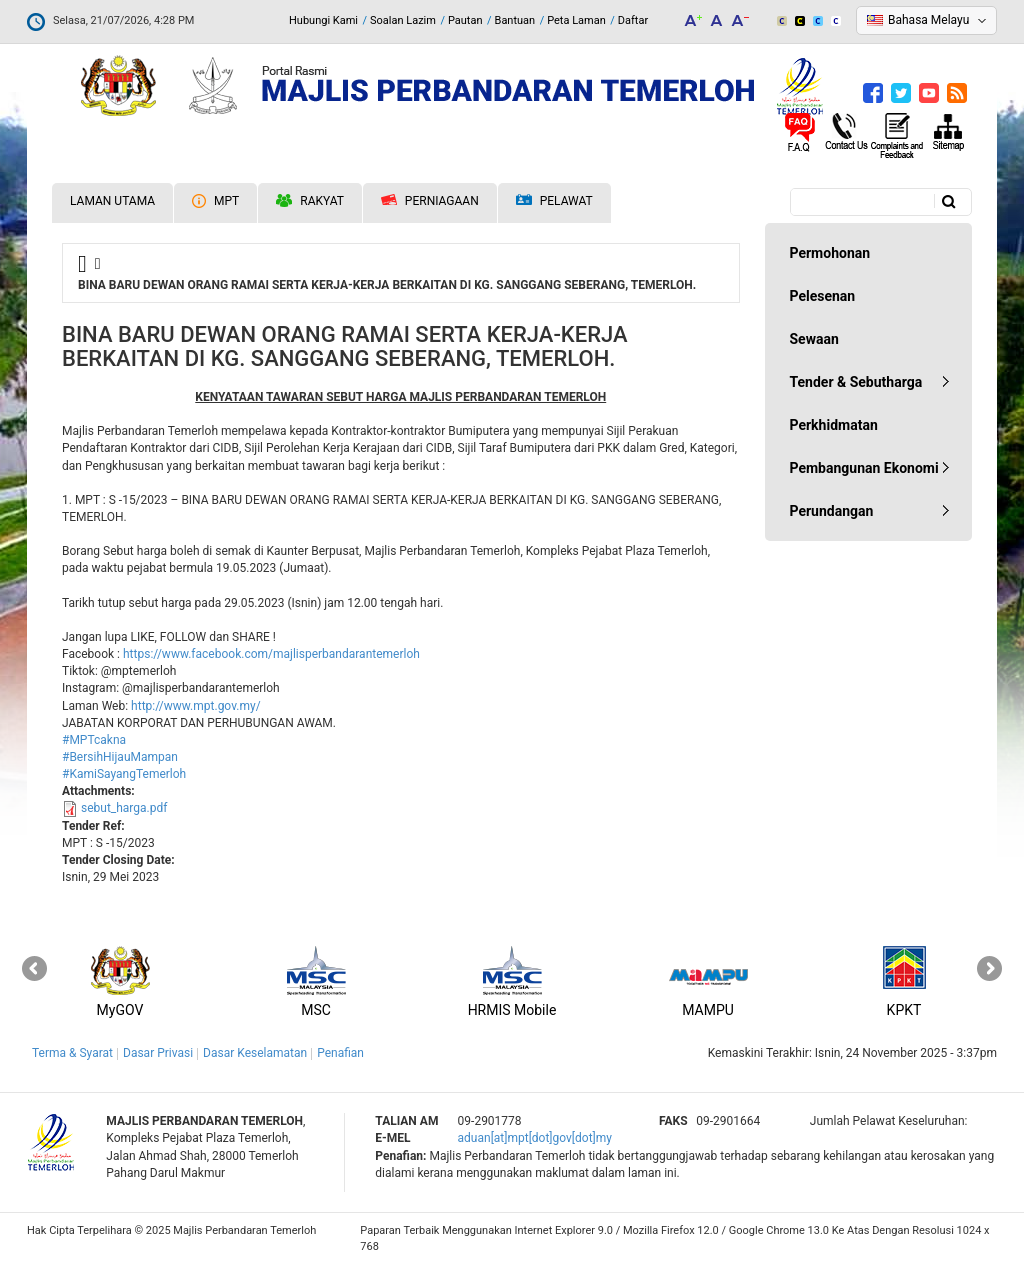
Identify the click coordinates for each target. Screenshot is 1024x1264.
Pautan (465, 20)
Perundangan (832, 511)
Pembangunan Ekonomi (864, 468)
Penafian (340, 1053)
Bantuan (515, 20)
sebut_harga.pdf (124, 808)
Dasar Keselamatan (255, 1053)
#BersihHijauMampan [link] (120, 757)
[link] (271, 654)
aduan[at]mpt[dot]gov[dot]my (535, 1138)
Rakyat (310, 201)
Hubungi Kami (323, 20)
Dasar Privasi (158, 1053)
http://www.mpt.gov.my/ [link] (196, 706)
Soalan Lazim (403, 20)
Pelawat (554, 201)
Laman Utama (112, 201)
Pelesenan (823, 296)
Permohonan (830, 253)
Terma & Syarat (72, 1053)
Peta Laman (576, 20)
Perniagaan (430, 201)
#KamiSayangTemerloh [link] (124, 774)
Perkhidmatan (834, 425)
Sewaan (814, 339)
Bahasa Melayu (928, 20)
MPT (215, 201)
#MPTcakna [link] (94, 740)
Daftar (633, 20)
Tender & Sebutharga (856, 382)
